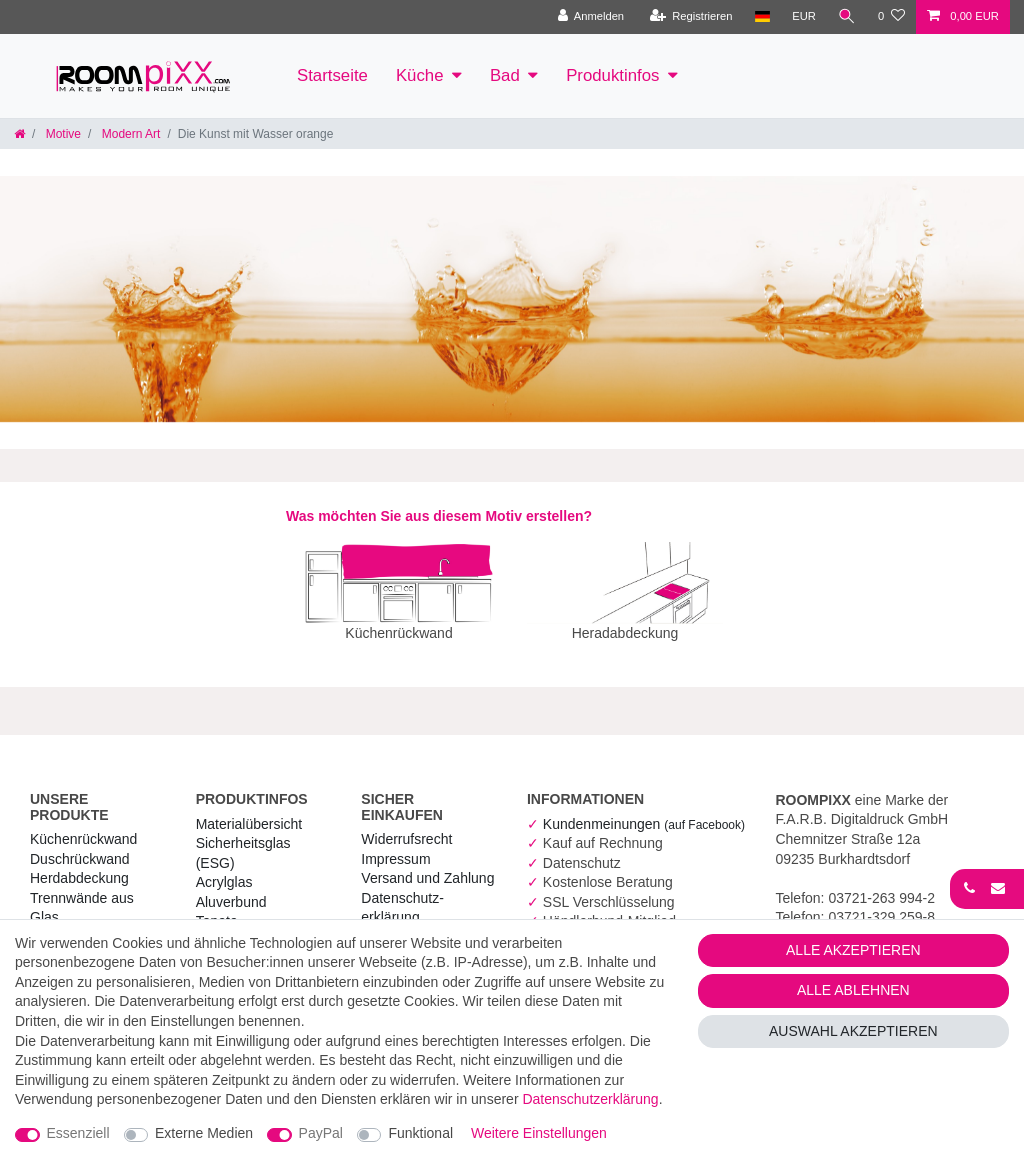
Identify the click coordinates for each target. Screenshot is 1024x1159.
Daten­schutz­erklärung (590, 1099)
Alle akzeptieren (853, 950)
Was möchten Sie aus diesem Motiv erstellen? (439, 516)
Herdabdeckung (79, 864)
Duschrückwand (80, 845)
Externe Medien (204, 1133)
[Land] (761, 17)
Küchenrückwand (83, 825)
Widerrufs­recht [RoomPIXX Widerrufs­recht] (406, 825)
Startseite (332, 75)
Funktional (420, 1133)
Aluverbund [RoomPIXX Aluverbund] (231, 888)
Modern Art (129, 134)
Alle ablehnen (853, 990)
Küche (420, 75)
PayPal (321, 1133)
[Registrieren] (690, 17)
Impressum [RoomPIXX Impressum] (395, 845)
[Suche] (847, 17)
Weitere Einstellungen (539, 1133)
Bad (505, 75)
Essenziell (78, 1133)
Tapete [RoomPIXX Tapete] (217, 907)
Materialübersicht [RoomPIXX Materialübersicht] (249, 810)
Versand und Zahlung (427, 864)
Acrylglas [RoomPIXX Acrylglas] (224, 868)
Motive (61, 134)
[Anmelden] (590, 17)
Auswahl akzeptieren (853, 1031)
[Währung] (804, 17)
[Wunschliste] (891, 17)
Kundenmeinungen (644, 810)
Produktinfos (612, 75)
